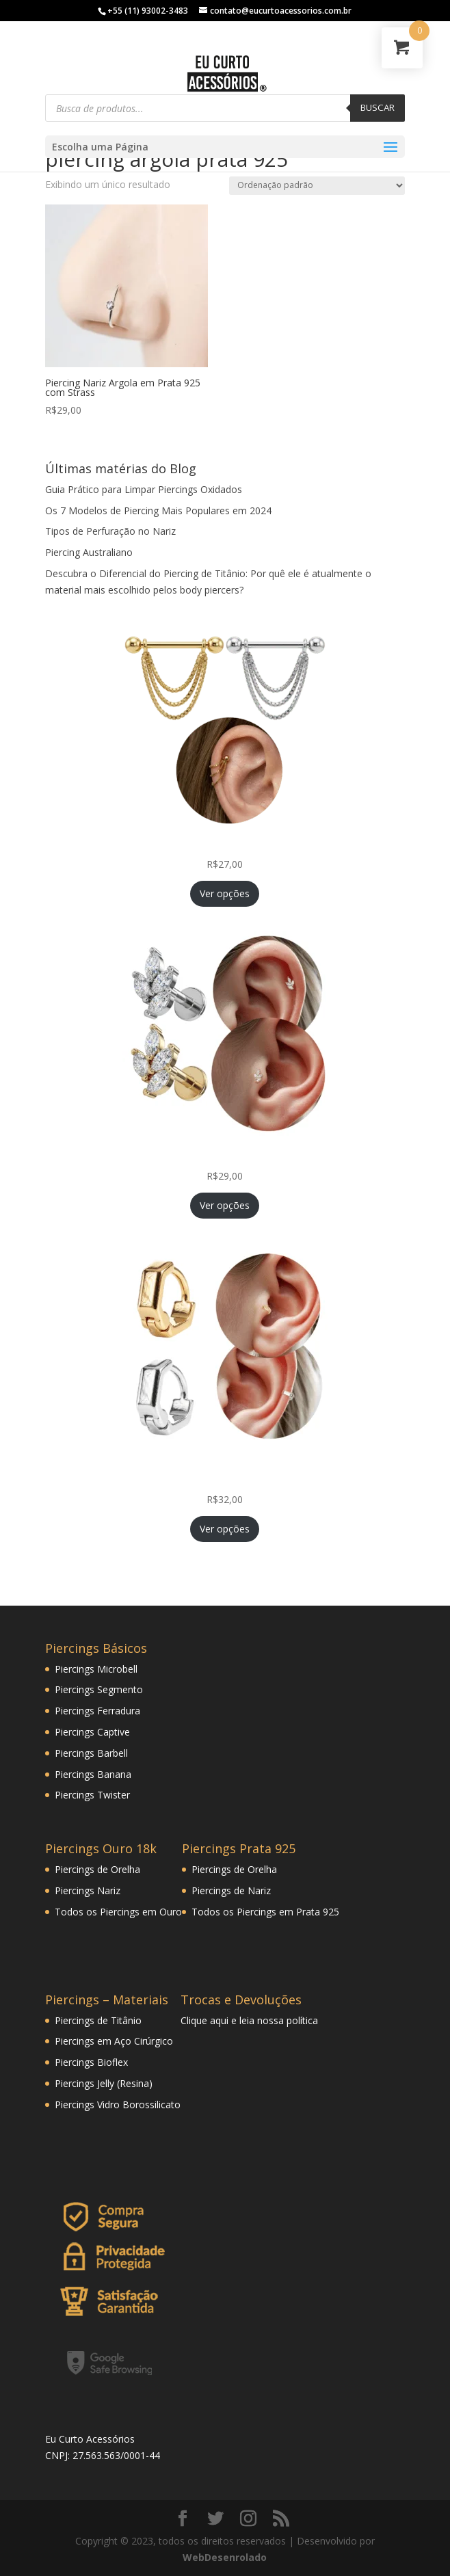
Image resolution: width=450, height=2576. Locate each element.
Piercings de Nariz (231, 1890)
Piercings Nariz (87, 1890)
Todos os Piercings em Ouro (118, 1911)
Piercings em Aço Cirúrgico (114, 2040)
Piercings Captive (92, 1731)
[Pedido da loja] (317, 185)
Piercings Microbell (96, 1668)
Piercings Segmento (99, 1689)
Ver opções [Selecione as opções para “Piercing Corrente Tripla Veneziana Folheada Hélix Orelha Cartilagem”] (225, 893)
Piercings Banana (93, 1774)
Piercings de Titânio (98, 2020)
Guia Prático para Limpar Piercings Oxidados (143, 489)
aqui (219, 2020)
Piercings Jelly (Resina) (104, 2083)
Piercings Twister (92, 1794)
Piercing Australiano (89, 552)
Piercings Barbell (91, 1753)
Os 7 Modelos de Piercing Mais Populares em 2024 (158, 510)
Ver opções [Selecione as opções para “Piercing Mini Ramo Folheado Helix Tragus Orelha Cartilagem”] (225, 1205)
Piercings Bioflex (91, 2062)
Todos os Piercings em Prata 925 (265, 1911)
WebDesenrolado (225, 2557)
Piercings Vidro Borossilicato (118, 2104)
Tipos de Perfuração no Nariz (110, 531)
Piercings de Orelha (97, 1869)
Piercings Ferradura (97, 1710)
